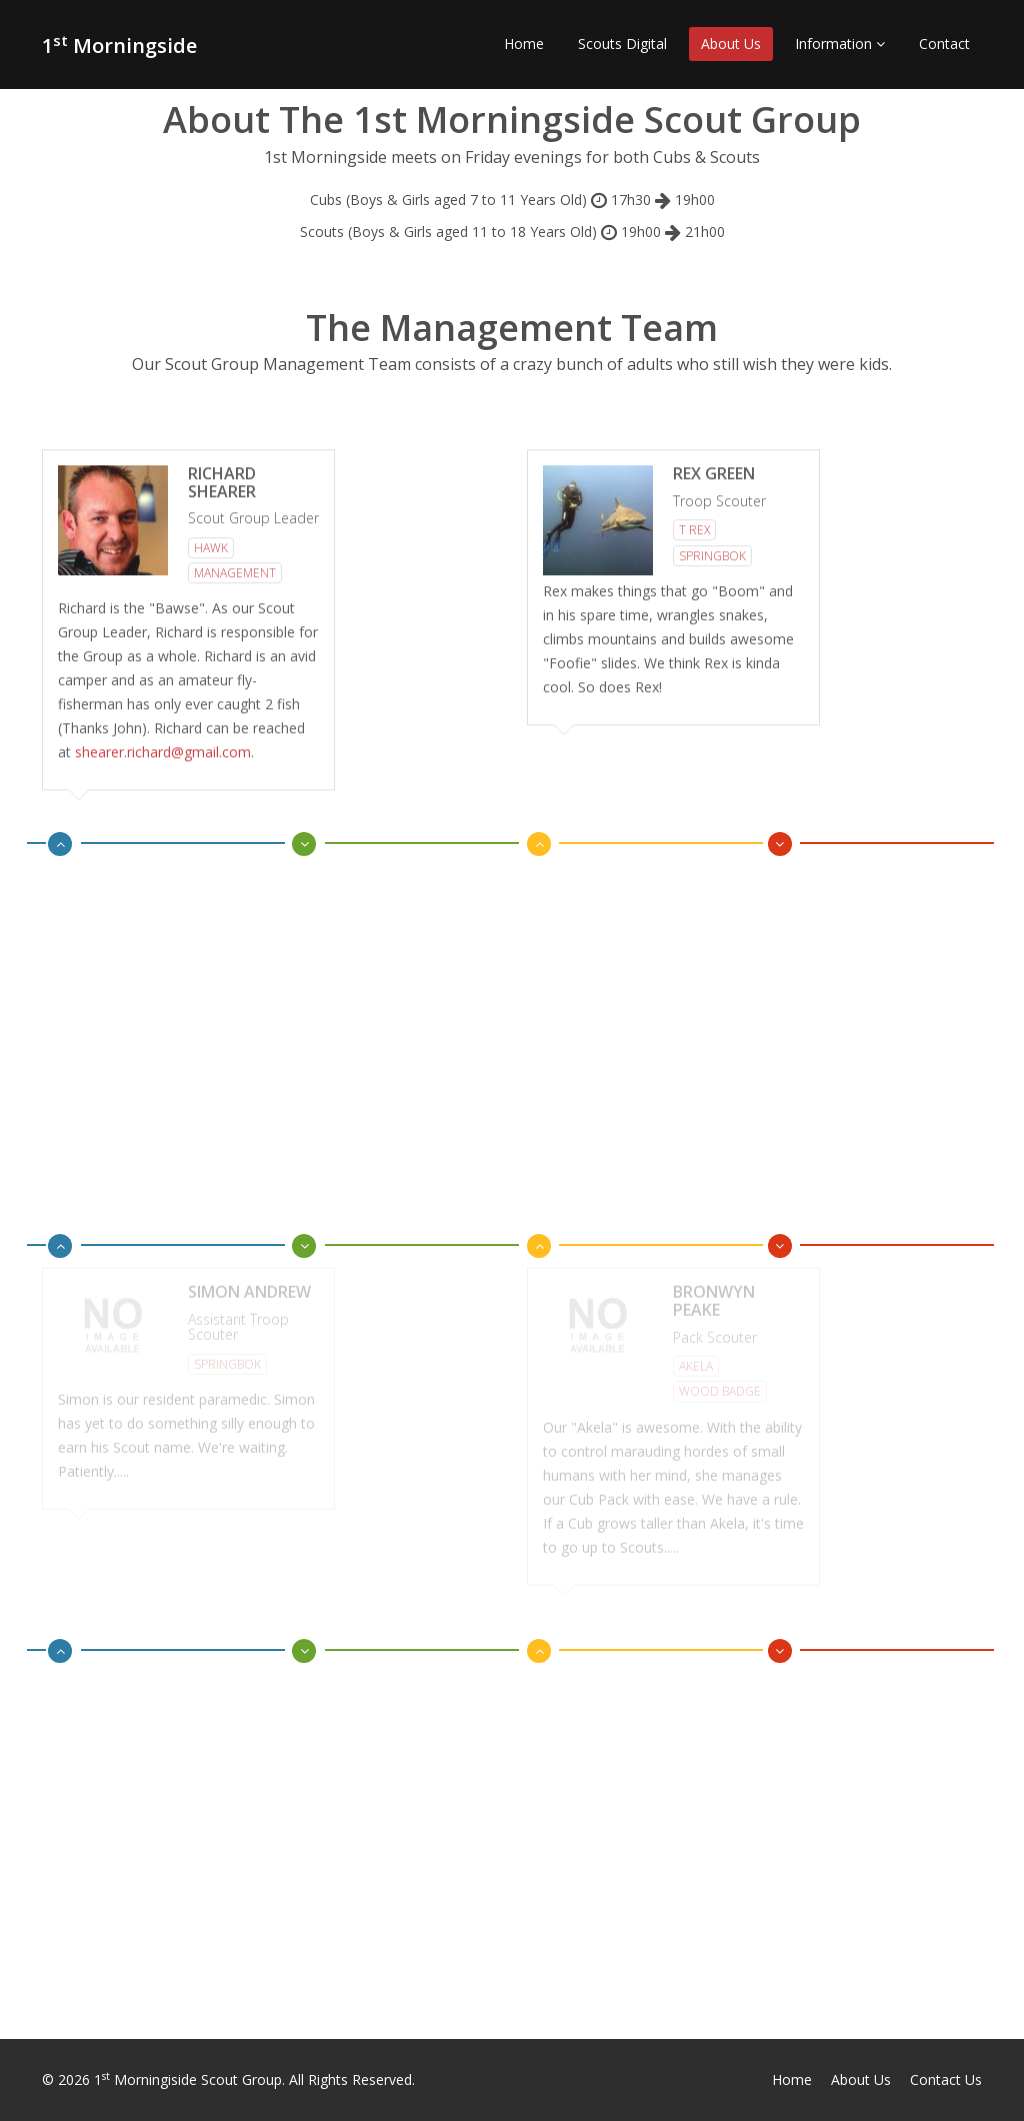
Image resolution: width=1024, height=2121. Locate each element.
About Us (731, 43)
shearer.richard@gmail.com (163, 748)
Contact (944, 43)
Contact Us (946, 2079)
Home (524, 43)
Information (840, 43)
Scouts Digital (622, 43)
